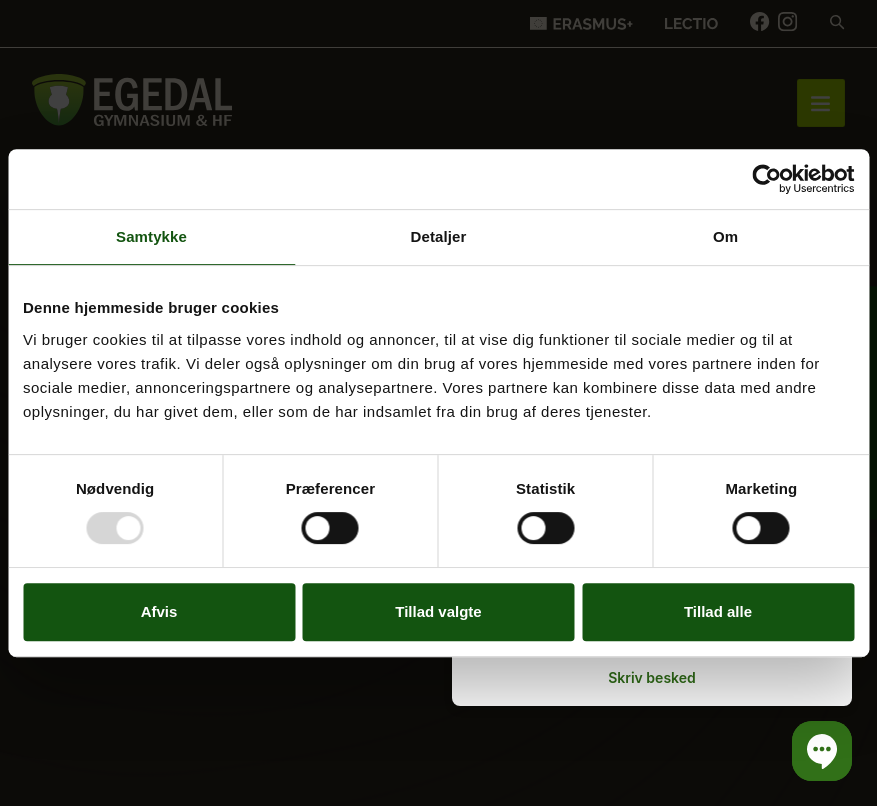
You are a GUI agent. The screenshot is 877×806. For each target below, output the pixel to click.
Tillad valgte (438, 611)
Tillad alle (718, 611)
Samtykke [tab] (151, 236)
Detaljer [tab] (439, 236)
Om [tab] (725, 236)
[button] (822, 751)
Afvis (159, 611)
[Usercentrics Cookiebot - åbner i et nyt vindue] (766, 179)
